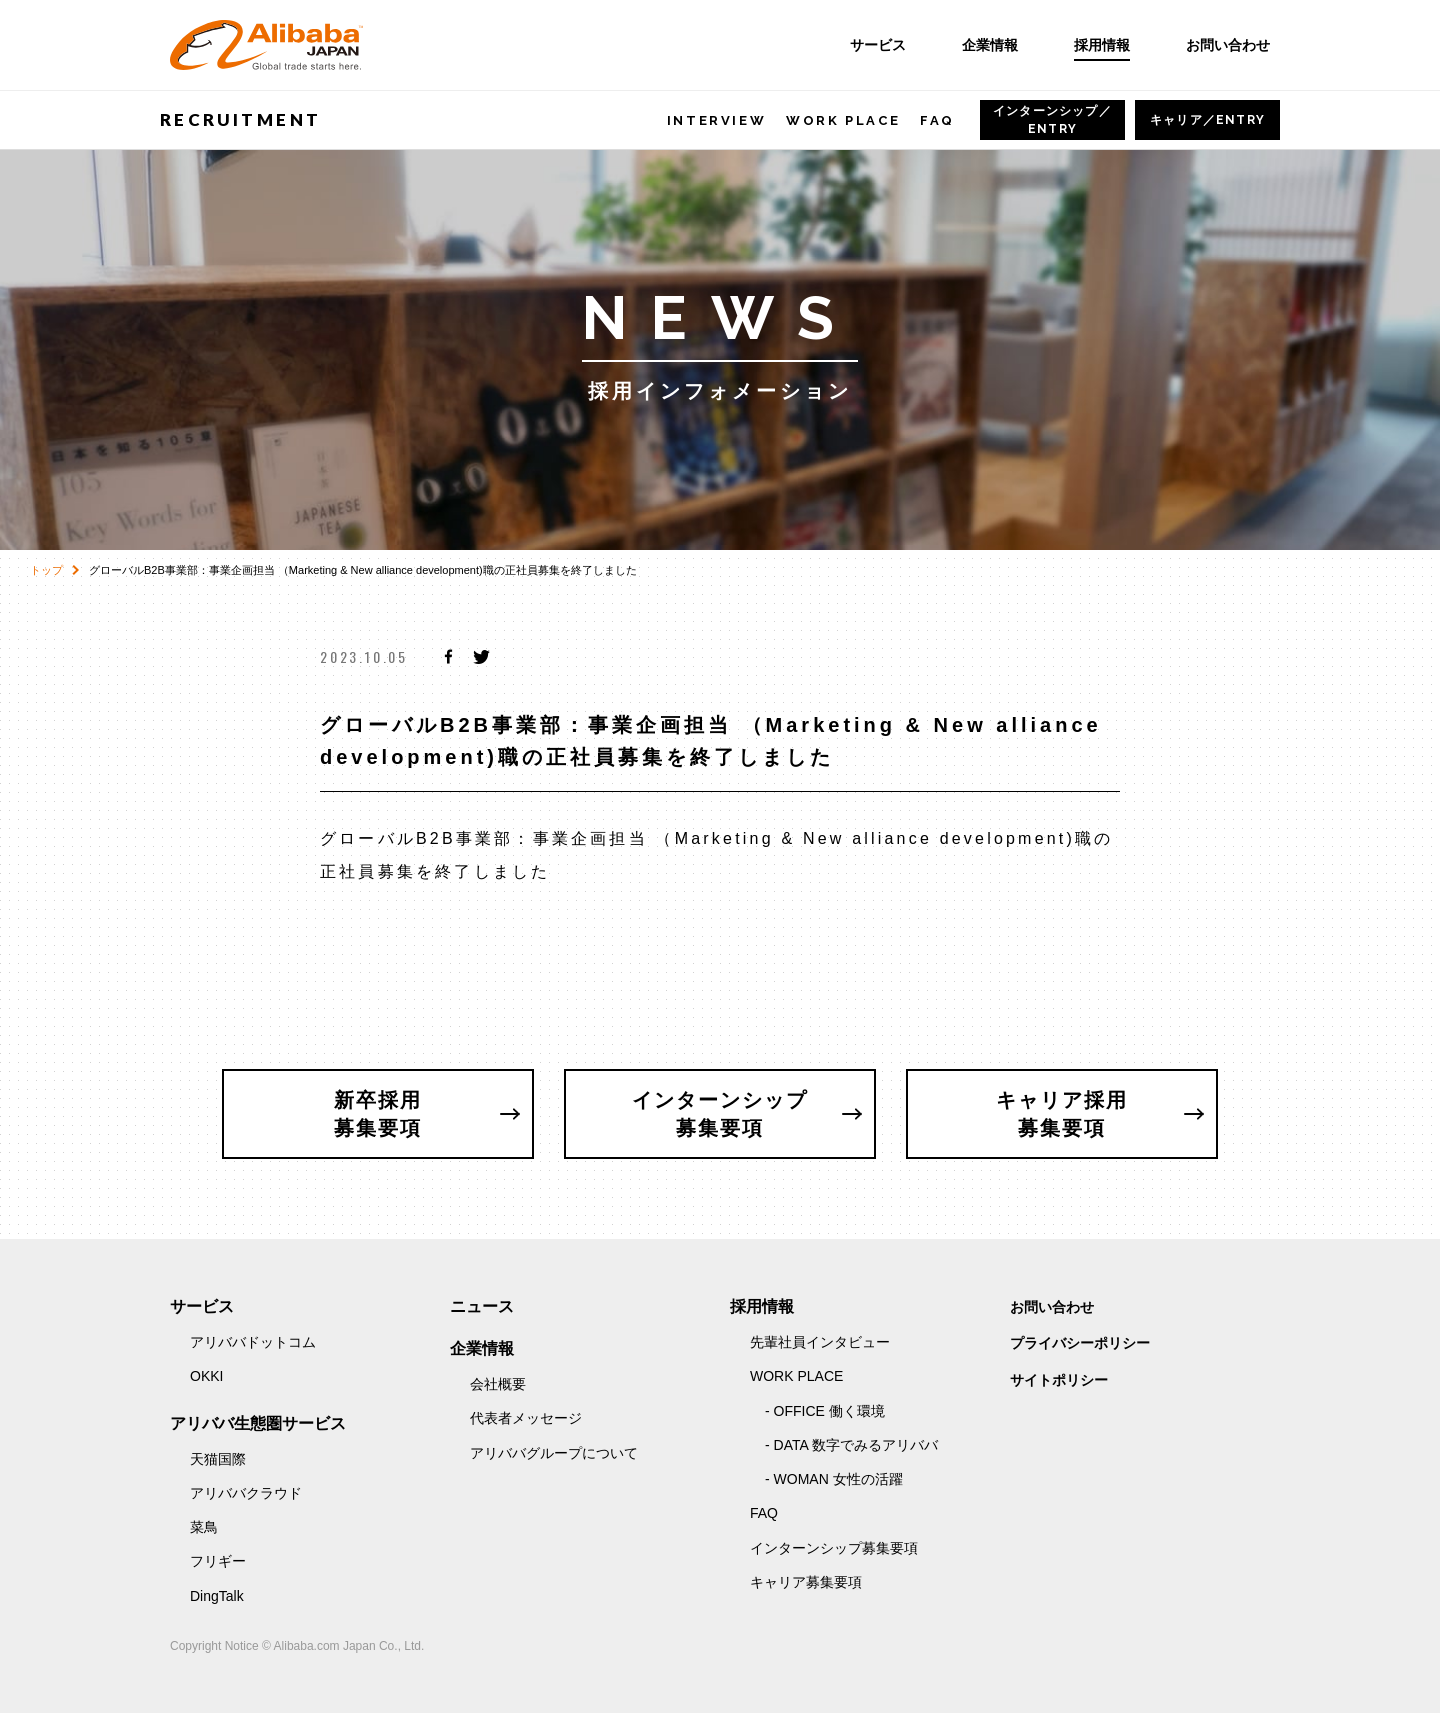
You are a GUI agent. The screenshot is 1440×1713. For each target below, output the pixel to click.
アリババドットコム (253, 1342)
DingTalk (217, 1596)
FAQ (937, 120)
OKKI (206, 1376)
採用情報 (1102, 45)
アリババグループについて (554, 1453)
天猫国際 (218, 1459)
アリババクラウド (246, 1493)
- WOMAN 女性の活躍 (834, 1479)
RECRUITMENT (240, 119)
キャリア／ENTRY (1207, 120)
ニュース (482, 1306)
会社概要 (498, 1384)
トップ (46, 570)
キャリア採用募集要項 (1062, 1114)
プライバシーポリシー (1080, 1343)
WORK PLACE (843, 120)
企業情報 (990, 45)
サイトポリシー (1059, 1380)
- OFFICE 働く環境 (825, 1411)
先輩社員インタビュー (820, 1342)
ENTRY (1052, 120)
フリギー (218, 1561)
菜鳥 (204, 1527)
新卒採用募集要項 (378, 1114)
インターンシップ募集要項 (720, 1114)
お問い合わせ (1228, 45)
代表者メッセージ (526, 1418)
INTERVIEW (716, 120)
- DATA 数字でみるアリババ (851, 1445)
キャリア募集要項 (806, 1582)
